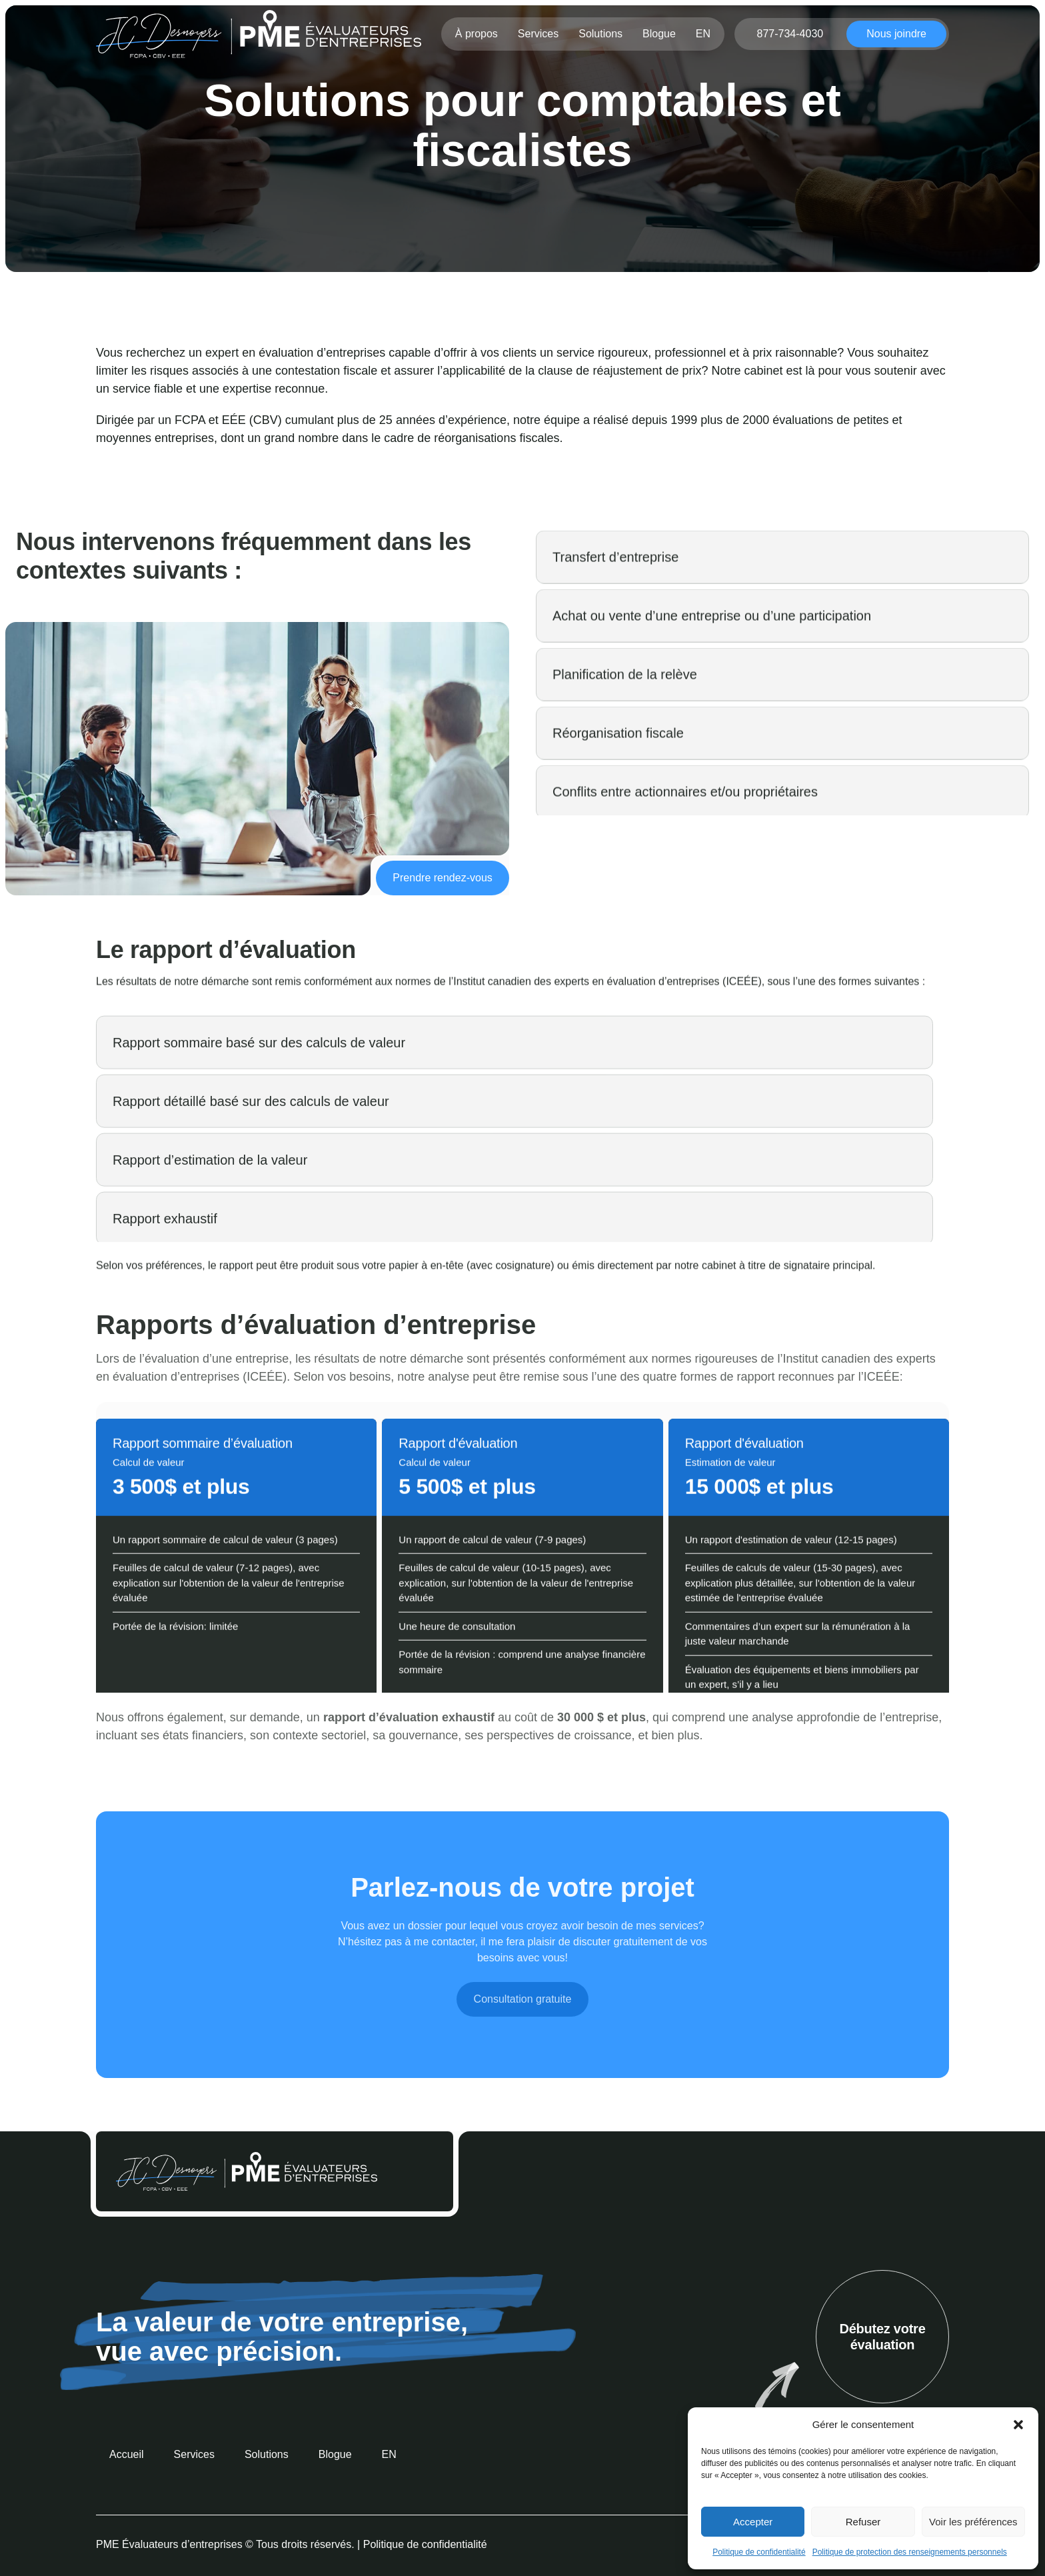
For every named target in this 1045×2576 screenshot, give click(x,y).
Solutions (602, 33)
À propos (477, 33)
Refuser (863, 2521)
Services (539, 33)
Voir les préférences (973, 2521)
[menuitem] (703, 34)
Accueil (419, 193)
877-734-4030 (790, 33)
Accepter (752, 2521)
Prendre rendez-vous (438, 876)
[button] (1018, 2424)
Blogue (659, 33)
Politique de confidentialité (758, 2552)
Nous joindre (896, 33)
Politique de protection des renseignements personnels (909, 2552)
